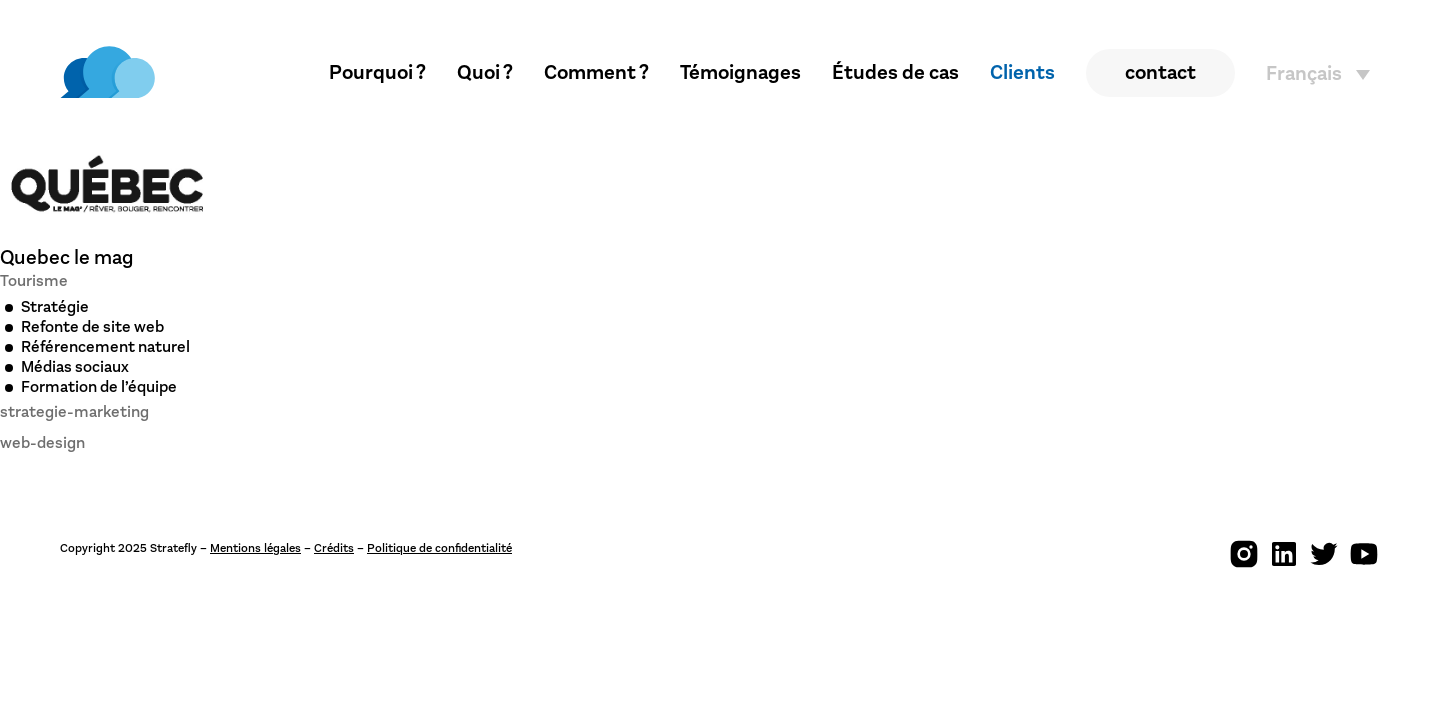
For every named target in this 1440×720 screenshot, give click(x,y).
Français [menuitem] (1304, 73)
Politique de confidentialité (439, 548)
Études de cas (895, 72)
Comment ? (596, 72)
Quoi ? (485, 72)
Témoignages (740, 72)
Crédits (334, 548)
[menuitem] (1323, 73)
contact (1160, 72)
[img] (107, 72)
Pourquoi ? (377, 72)
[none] (1323, 73)
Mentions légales (255, 548)
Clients (1022, 72)
